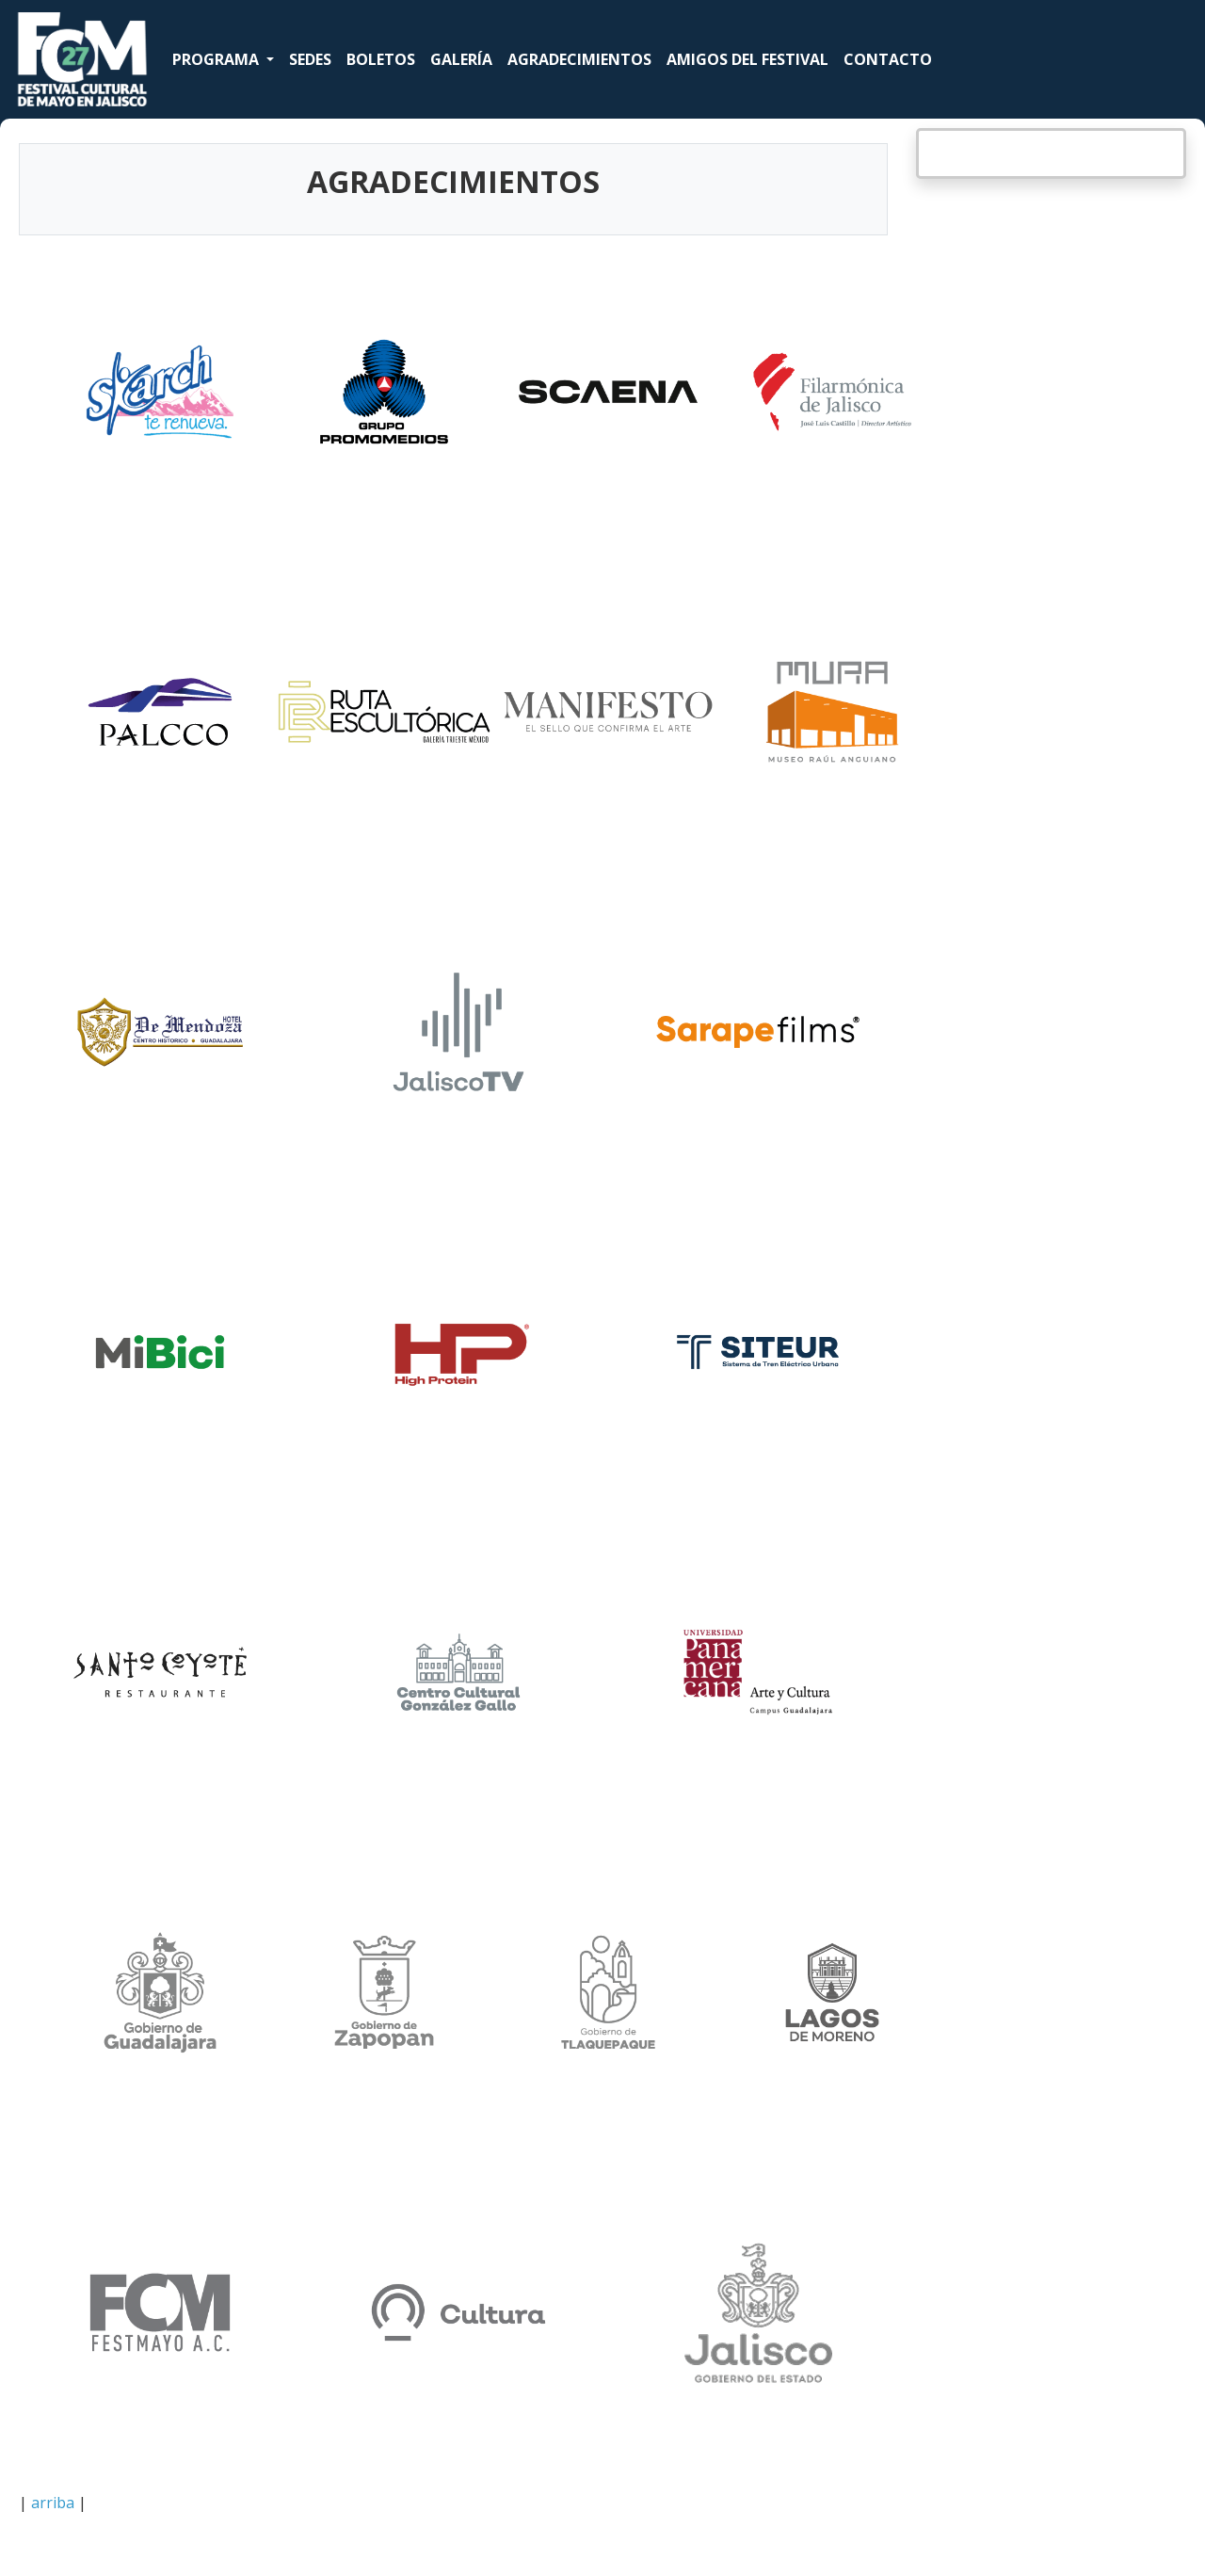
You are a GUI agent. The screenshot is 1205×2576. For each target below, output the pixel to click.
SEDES (310, 59)
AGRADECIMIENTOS (579, 59)
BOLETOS (380, 59)
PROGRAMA (217, 59)
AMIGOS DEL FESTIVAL (747, 59)
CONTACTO (888, 59)
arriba (52, 2502)
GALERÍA (461, 59)
